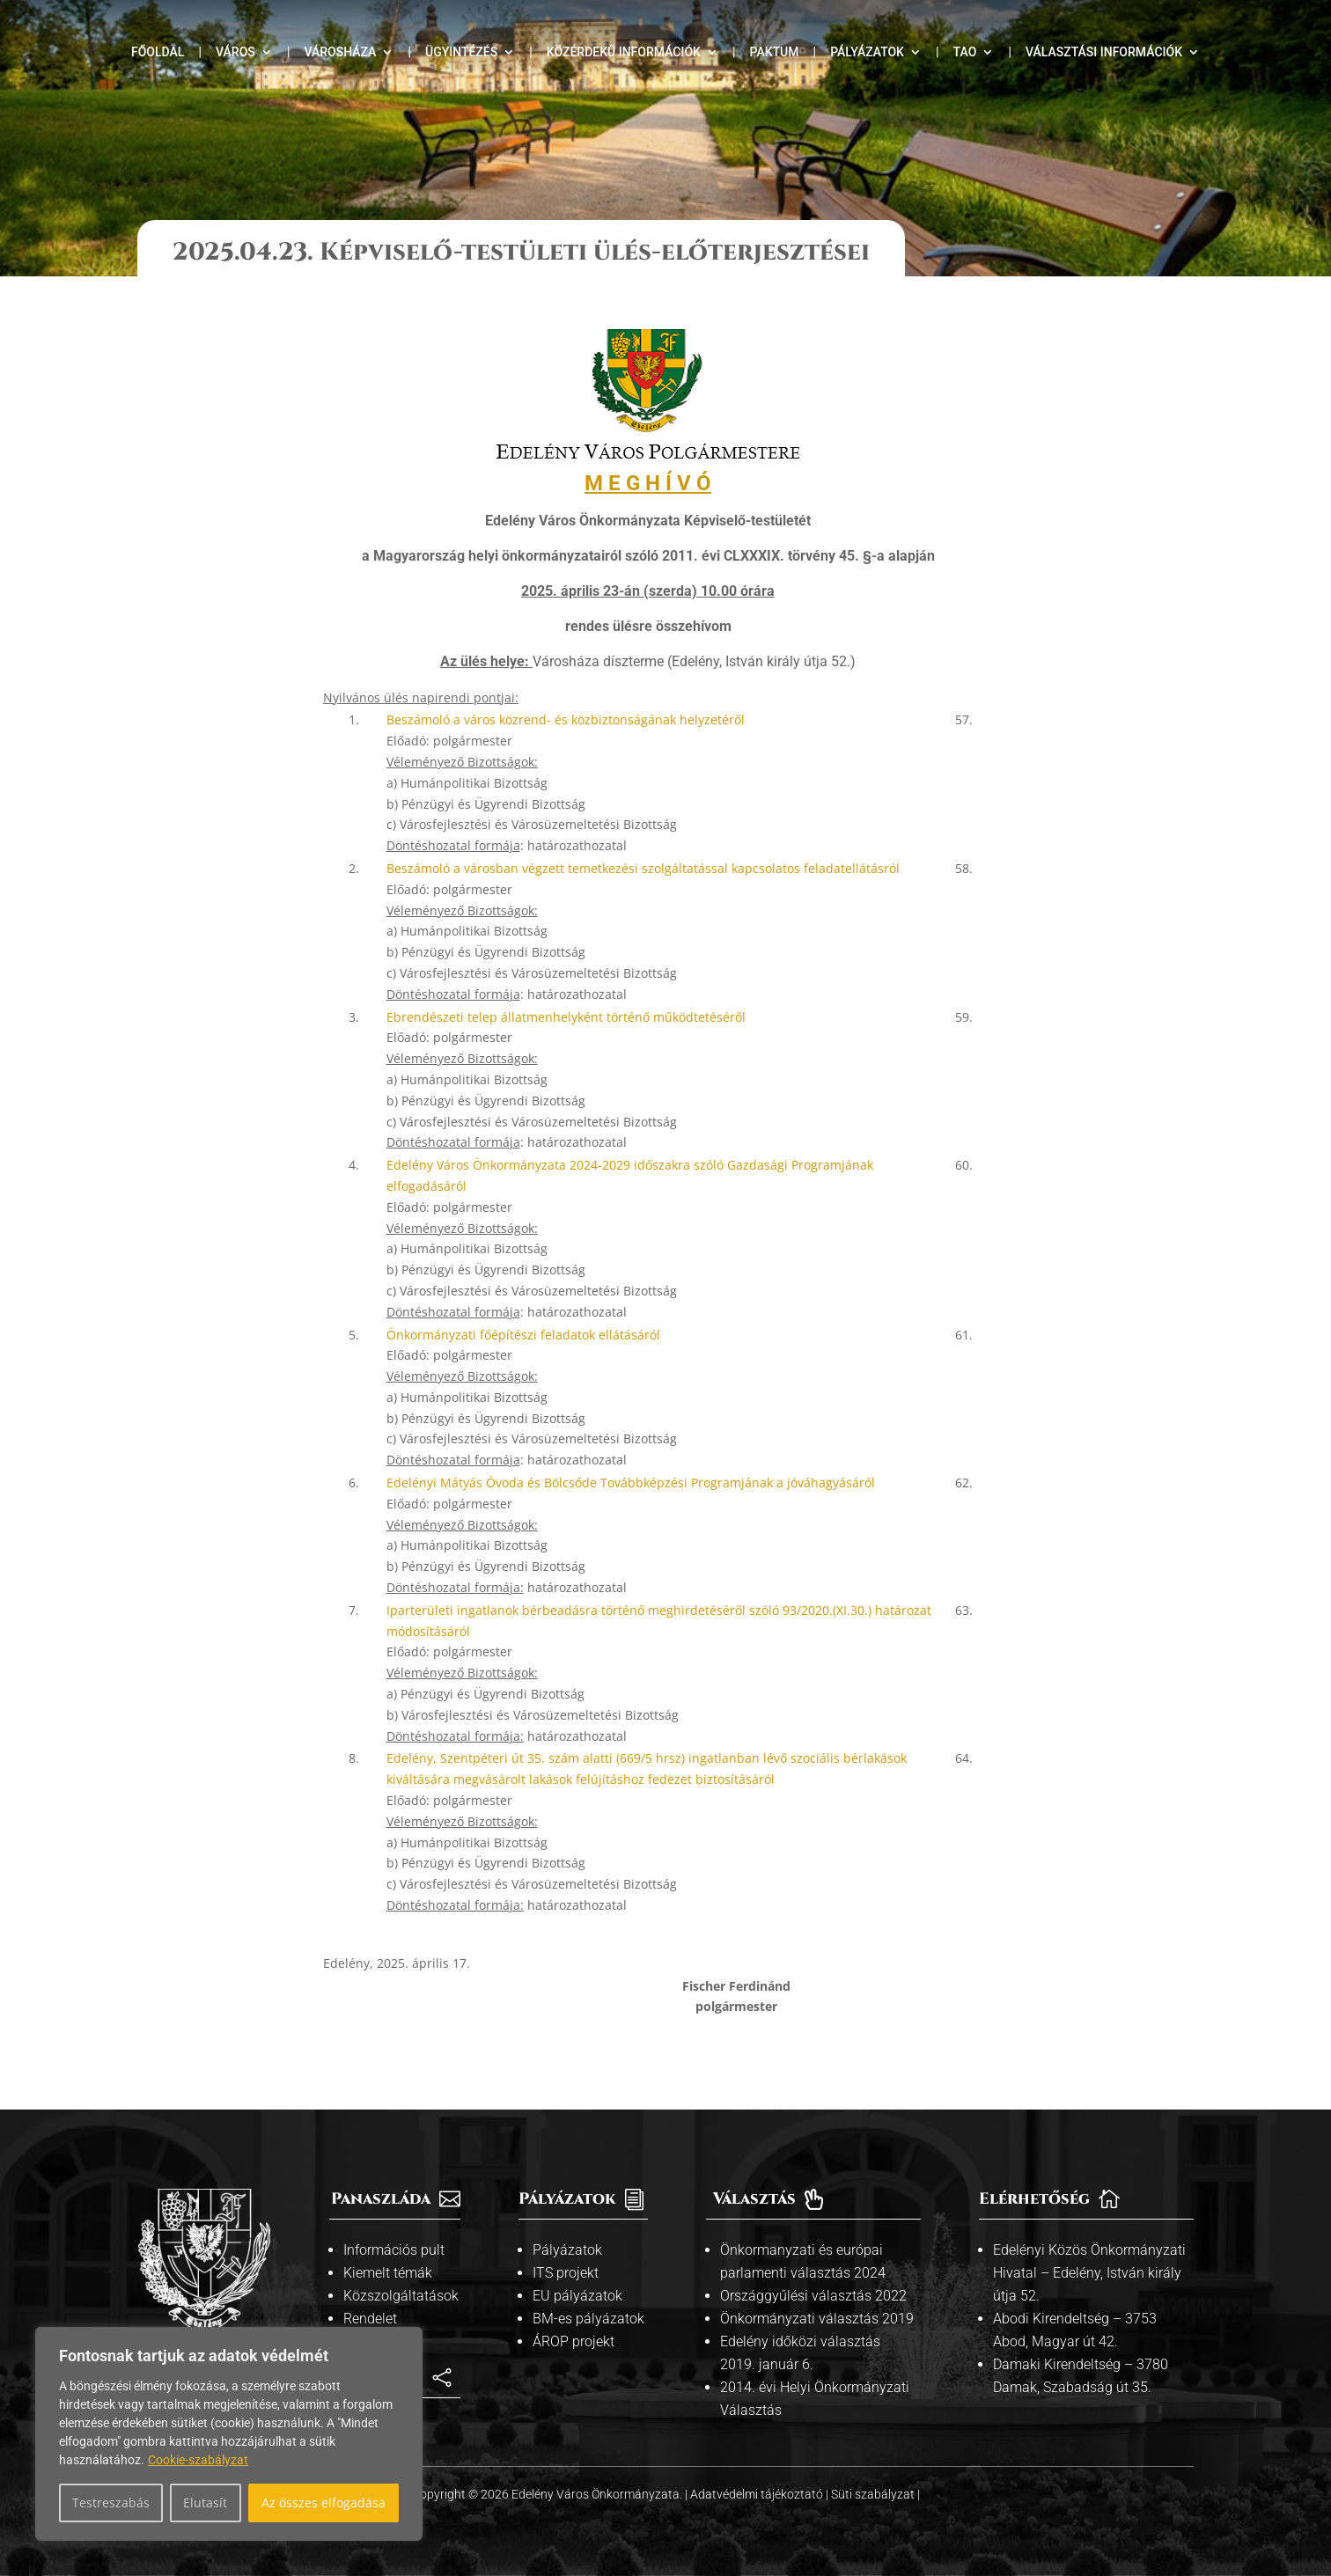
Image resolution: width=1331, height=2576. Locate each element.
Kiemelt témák (387, 2272)
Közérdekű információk (624, 52)
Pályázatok (867, 52)
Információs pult (394, 2250)
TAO (965, 52)
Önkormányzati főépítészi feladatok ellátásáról (523, 1334)
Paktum (774, 52)
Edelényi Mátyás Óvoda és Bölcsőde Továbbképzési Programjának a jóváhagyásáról (630, 1482)
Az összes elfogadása (323, 2502)
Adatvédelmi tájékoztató (758, 2494)
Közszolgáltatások (401, 2295)
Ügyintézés (461, 52)
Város (235, 52)
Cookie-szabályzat (198, 2460)
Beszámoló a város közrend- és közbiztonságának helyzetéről (565, 719)
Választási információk (1104, 52)
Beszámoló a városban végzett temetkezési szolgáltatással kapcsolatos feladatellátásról (643, 868)
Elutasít (205, 2502)
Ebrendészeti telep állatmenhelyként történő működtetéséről (566, 1017)
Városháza (340, 52)
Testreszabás (111, 2502)
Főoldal (157, 52)
